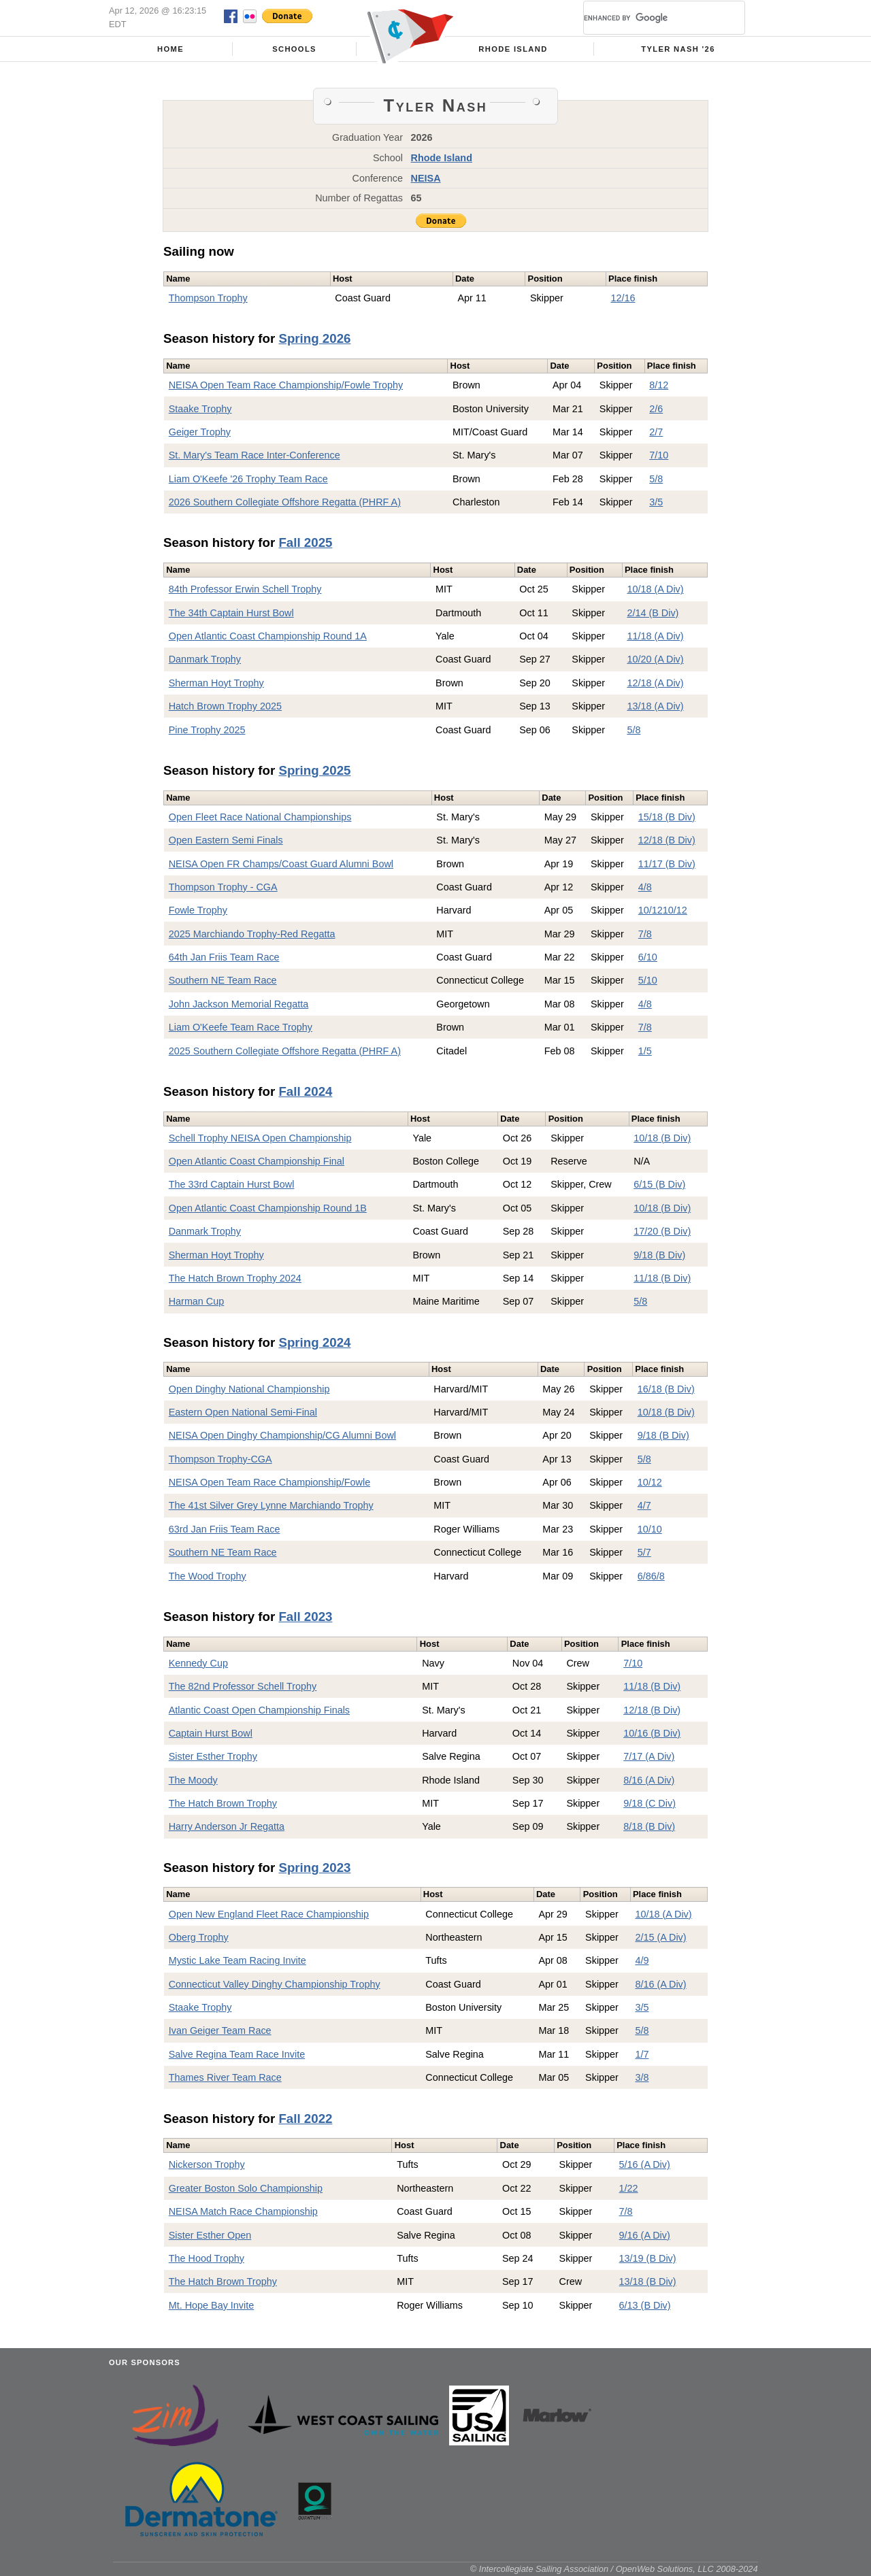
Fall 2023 (305, 1616)
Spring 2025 (314, 770)
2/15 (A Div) (660, 1937)
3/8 (641, 2077)
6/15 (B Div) (659, 1184)
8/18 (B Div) (649, 1826)
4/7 (644, 1505)
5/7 (644, 1552)
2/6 (656, 408)
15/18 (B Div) (666, 817)
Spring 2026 (314, 338)
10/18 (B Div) (662, 1138)
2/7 (656, 431)
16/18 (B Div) (666, 1389)
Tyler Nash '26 (678, 49)
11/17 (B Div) (666, 863)
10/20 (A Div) (655, 659)
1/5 (645, 1051)
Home (170, 49)
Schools (294, 49)
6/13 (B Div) (645, 2305)
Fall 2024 (305, 1091)
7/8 (645, 934)
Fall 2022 (305, 2118)
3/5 (656, 502)
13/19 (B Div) (647, 2258)
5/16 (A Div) (644, 2164)
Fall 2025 (305, 542)
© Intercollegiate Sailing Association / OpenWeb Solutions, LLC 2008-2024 (614, 2569)
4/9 (641, 1960)
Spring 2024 (314, 1342)
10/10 (650, 1529)
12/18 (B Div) (666, 840)
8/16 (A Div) (648, 1780)
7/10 (658, 455)
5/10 (647, 980)
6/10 (647, 957)
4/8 (645, 887)
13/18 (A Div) (655, 706)
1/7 (641, 2054)
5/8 (656, 478)
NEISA (426, 178)
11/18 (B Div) (662, 1278)
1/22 (628, 2188)
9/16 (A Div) (644, 2235)
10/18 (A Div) (655, 589)
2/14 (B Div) (652, 612)
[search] (648, 18)
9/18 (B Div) (659, 1255)
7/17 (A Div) (648, 1756)
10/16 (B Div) (651, 1733)
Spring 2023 (314, 1867)
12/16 (623, 297)
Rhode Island (512, 49)
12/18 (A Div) (655, 683)
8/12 (658, 385)
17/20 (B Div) (662, 1231)
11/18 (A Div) (655, 636)
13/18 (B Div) (647, 2281)
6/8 (644, 1576)
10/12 (650, 910)
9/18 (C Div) (649, 1803)
